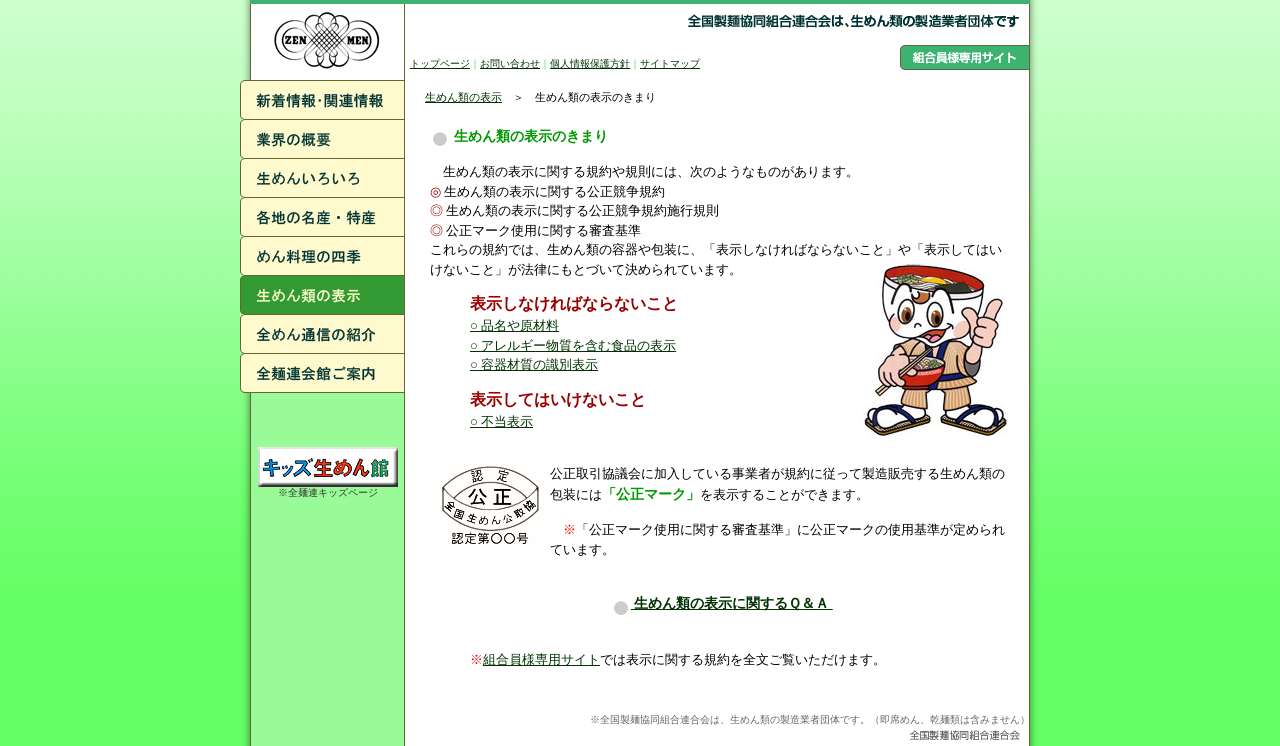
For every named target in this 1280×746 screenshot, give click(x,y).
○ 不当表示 (501, 421)
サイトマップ (670, 63)
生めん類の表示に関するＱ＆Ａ (722, 603)
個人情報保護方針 (590, 63)
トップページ (440, 63)
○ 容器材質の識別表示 (534, 364)
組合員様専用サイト (541, 659)
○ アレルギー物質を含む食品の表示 (573, 345)
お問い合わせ (510, 63)
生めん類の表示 (463, 97)
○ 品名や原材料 (514, 325)
